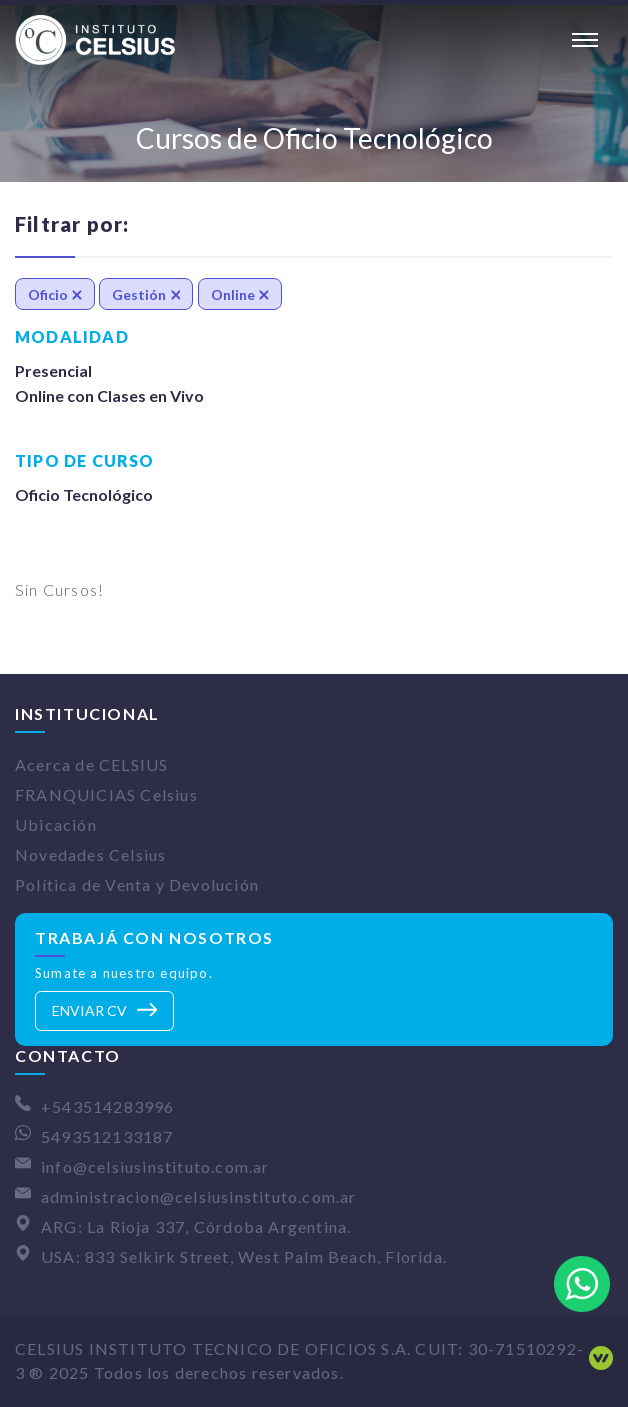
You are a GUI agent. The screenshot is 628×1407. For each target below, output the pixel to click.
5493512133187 (107, 1136)
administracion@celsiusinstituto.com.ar (199, 1196)
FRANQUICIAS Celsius (106, 794)
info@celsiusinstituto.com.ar (155, 1166)
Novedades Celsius (90, 854)
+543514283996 (108, 1106)
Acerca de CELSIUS (91, 764)
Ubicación (56, 824)
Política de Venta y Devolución (137, 884)
